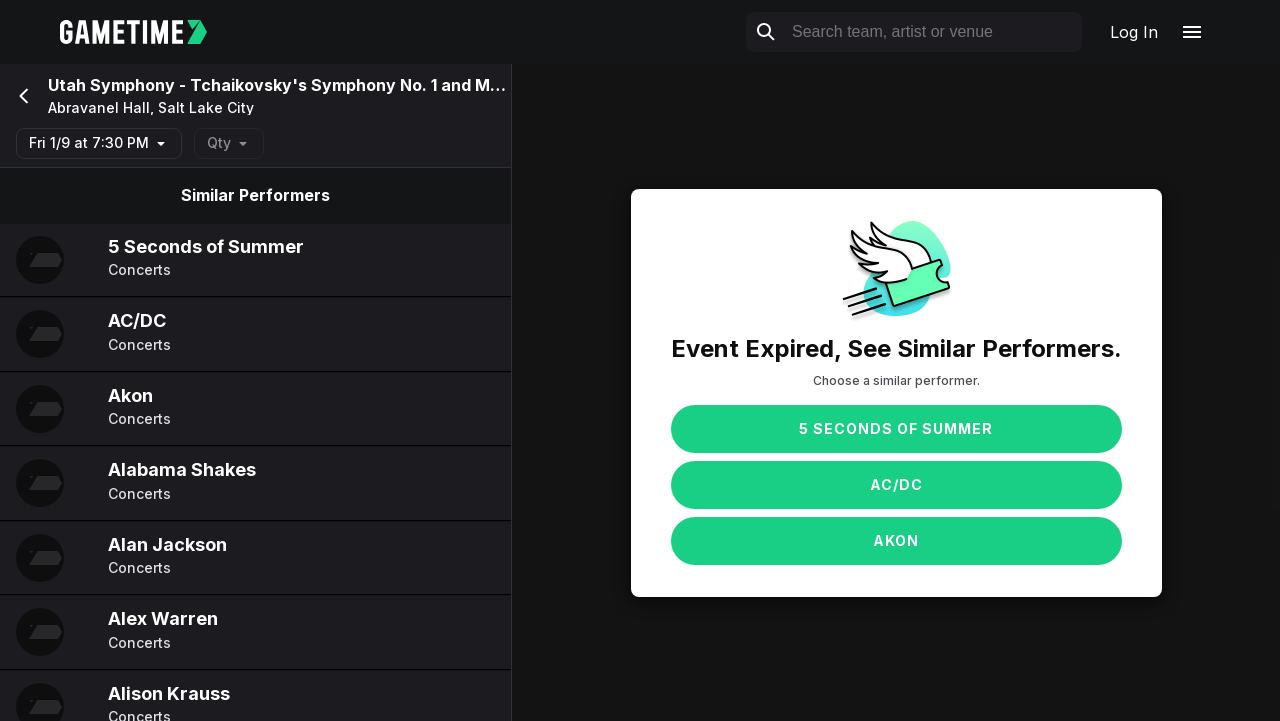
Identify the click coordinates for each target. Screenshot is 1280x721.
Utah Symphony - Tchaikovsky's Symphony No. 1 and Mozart (290, 85)
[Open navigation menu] (1192, 32)
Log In (1134, 32)
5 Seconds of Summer (896, 428)
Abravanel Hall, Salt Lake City (151, 108)
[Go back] (22, 96)
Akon (896, 540)
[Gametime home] (145, 32)
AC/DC (896, 484)
